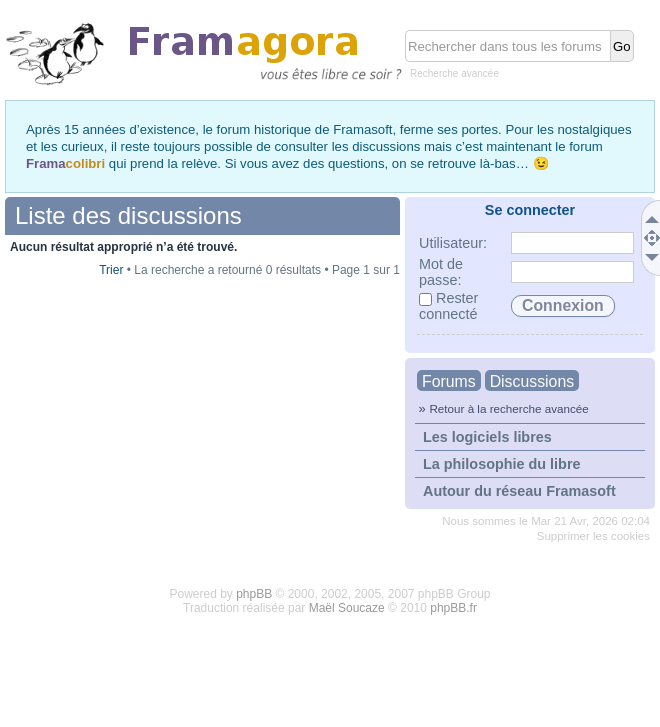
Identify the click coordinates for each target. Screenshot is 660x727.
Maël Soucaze (347, 608)
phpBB (254, 594)
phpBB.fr (453, 608)
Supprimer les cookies (593, 536)
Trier (111, 270)
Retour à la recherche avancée (508, 408)
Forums (449, 381)
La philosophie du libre (502, 464)
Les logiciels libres (487, 437)
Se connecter (530, 210)
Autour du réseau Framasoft (519, 491)
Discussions (532, 381)
